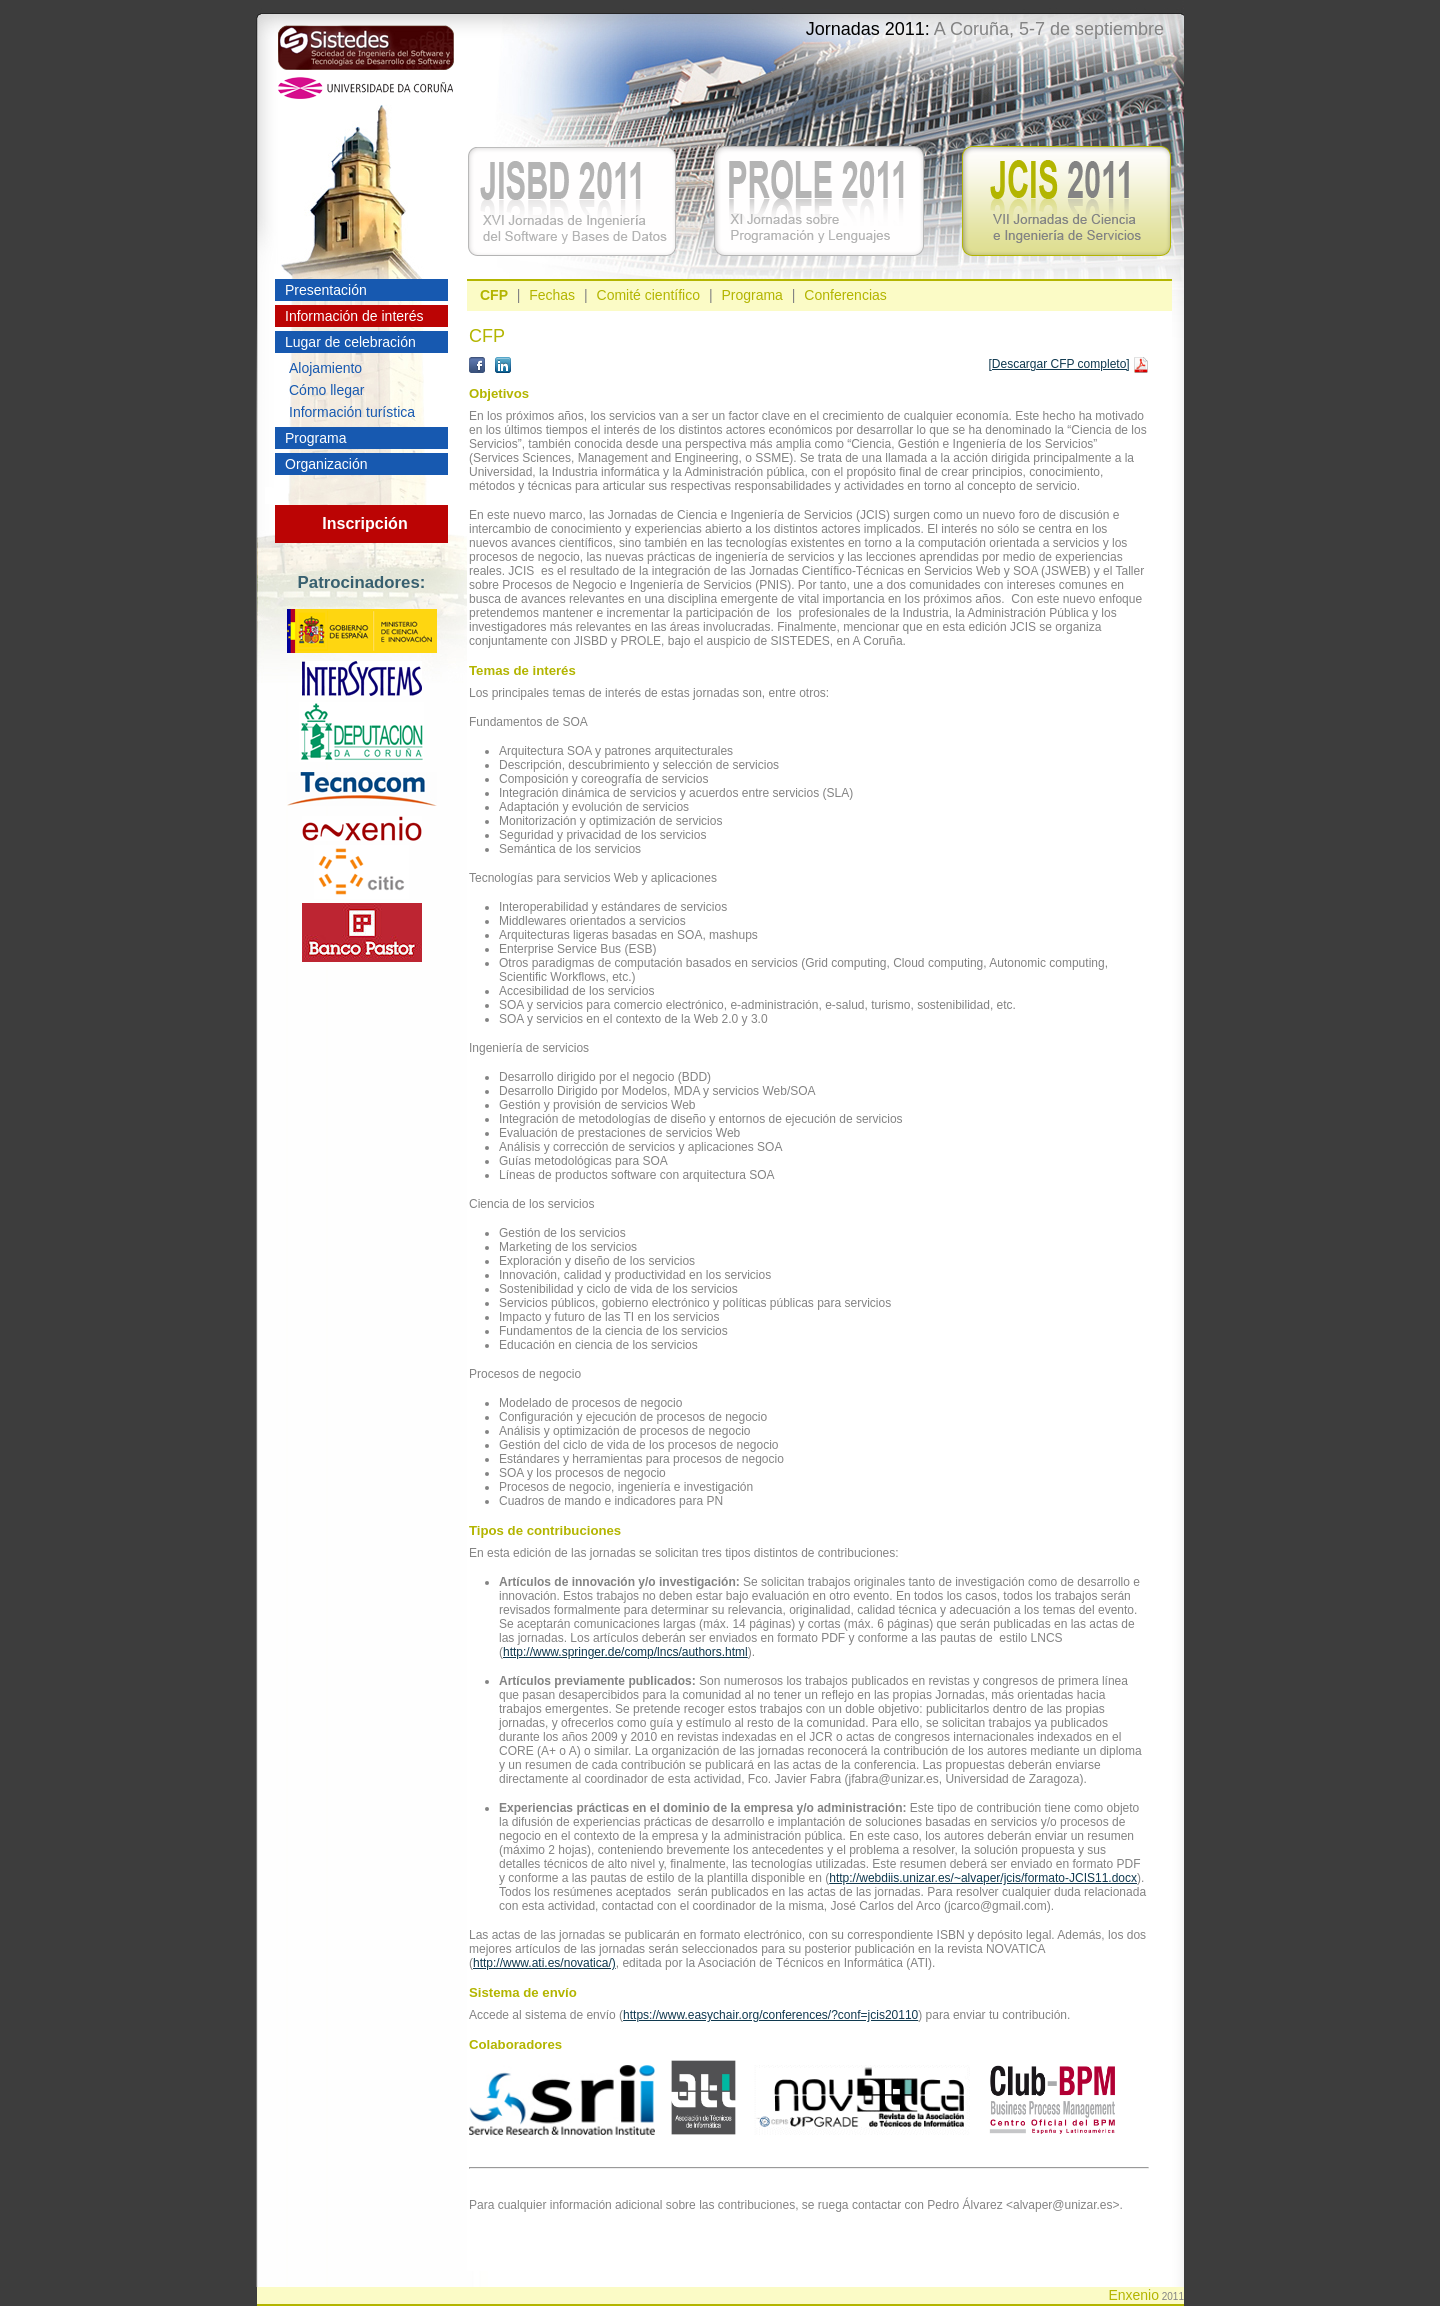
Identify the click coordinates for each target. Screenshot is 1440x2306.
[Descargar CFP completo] (1058, 364)
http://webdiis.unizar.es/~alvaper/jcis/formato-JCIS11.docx (983, 1878)
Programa (315, 438)
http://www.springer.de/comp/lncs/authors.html (625, 1652)
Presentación (326, 290)
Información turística (352, 412)
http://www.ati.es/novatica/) (544, 1963)
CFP (494, 295)
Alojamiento (325, 368)
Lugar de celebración (350, 342)
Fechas (552, 295)
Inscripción (364, 523)
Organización (326, 464)
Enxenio (1133, 2295)
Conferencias (845, 295)
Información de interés (354, 316)
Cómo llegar (326, 390)
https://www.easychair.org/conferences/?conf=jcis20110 (770, 2015)
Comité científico (648, 295)
